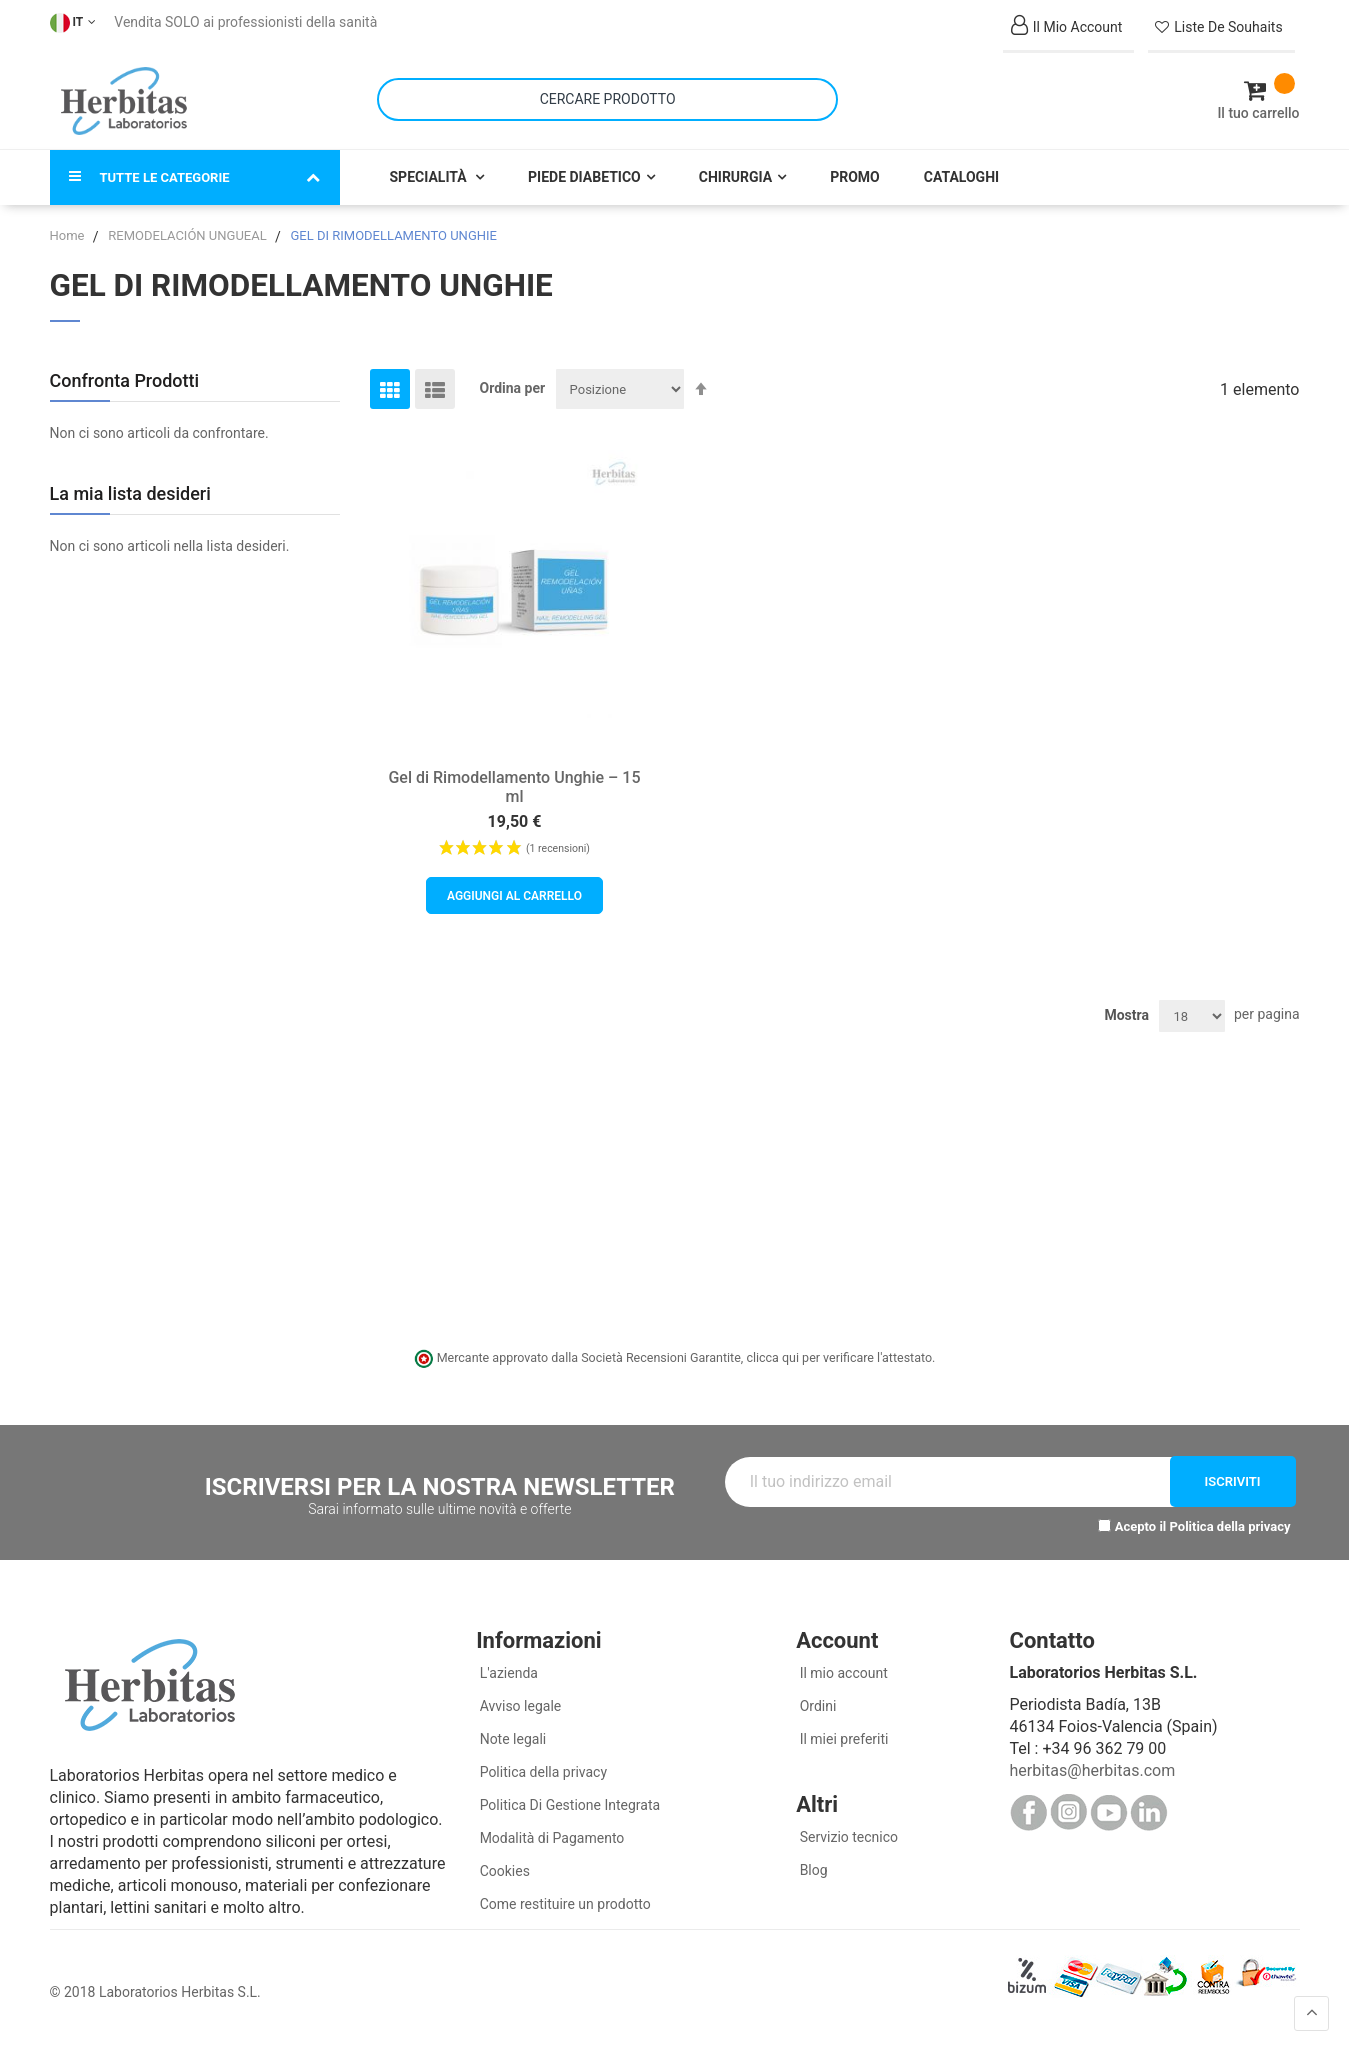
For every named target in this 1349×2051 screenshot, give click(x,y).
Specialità (430, 172)
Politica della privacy (1230, 1520)
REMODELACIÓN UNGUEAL (189, 230)
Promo (855, 172)
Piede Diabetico (584, 172)
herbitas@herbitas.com (1092, 1765)
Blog (811, 1865)
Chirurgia (735, 172)
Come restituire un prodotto (563, 1899)
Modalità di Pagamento (550, 1833)
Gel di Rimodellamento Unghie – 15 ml (514, 782)
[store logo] (124, 98)
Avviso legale (518, 1701)
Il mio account (842, 1668)
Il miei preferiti (842, 1734)
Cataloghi (961, 172)
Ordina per (513, 383)
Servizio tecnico (847, 1832)
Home (69, 230)
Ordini (816, 1701)
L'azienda (507, 1668)
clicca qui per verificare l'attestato (839, 1352)
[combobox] (607, 96)
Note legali (511, 1734)
